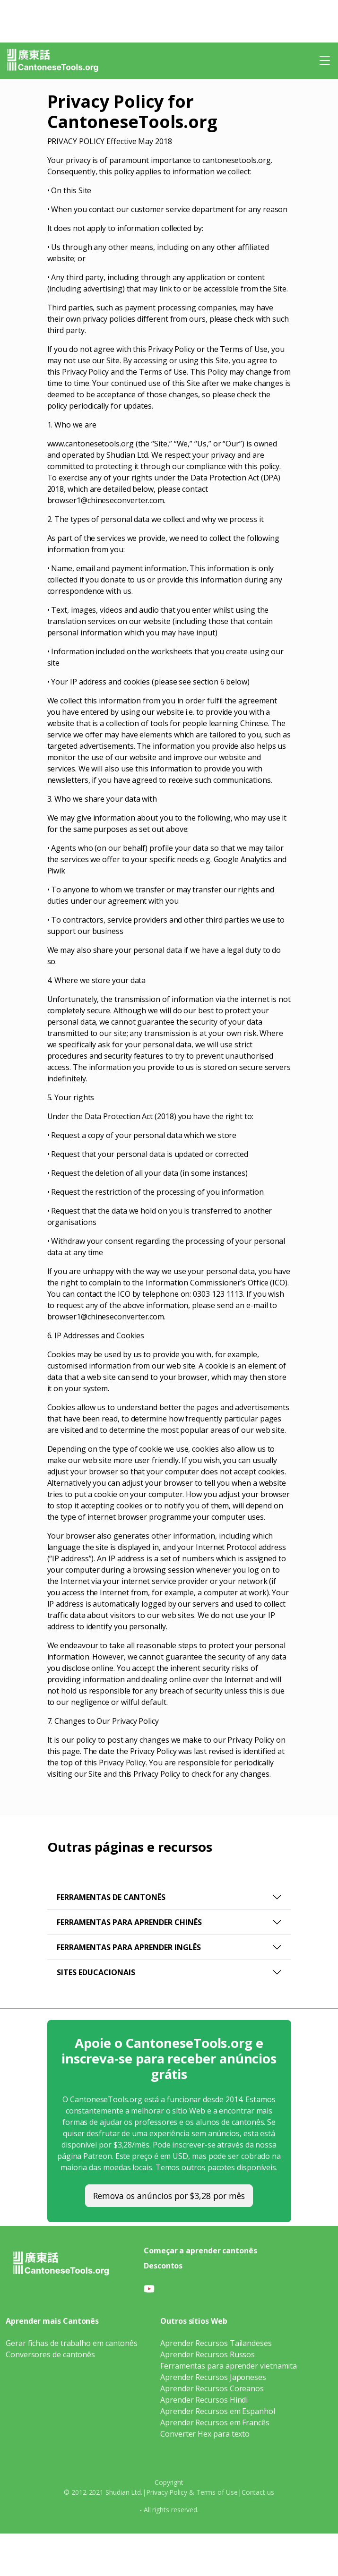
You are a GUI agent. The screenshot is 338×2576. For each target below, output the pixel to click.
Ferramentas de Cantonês (111, 1897)
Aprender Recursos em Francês (214, 2422)
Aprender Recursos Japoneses (213, 2377)
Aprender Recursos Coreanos (212, 2388)
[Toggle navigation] (325, 60)
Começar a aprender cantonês (200, 2250)
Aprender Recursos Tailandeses (216, 2343)
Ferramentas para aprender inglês (129, 1947)
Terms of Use (217, 2492)
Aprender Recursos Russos (207, 2354)
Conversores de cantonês (50, 2354)
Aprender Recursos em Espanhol (217, 2411)
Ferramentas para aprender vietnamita (228, 2366)
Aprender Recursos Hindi (204, 2400)
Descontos (163, 2265)
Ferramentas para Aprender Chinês (129, 1922)
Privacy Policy (166, 2492)
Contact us (258, 2492)
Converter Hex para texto (205, 2434)
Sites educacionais (96, 1972)
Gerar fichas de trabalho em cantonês (72, 2343)
